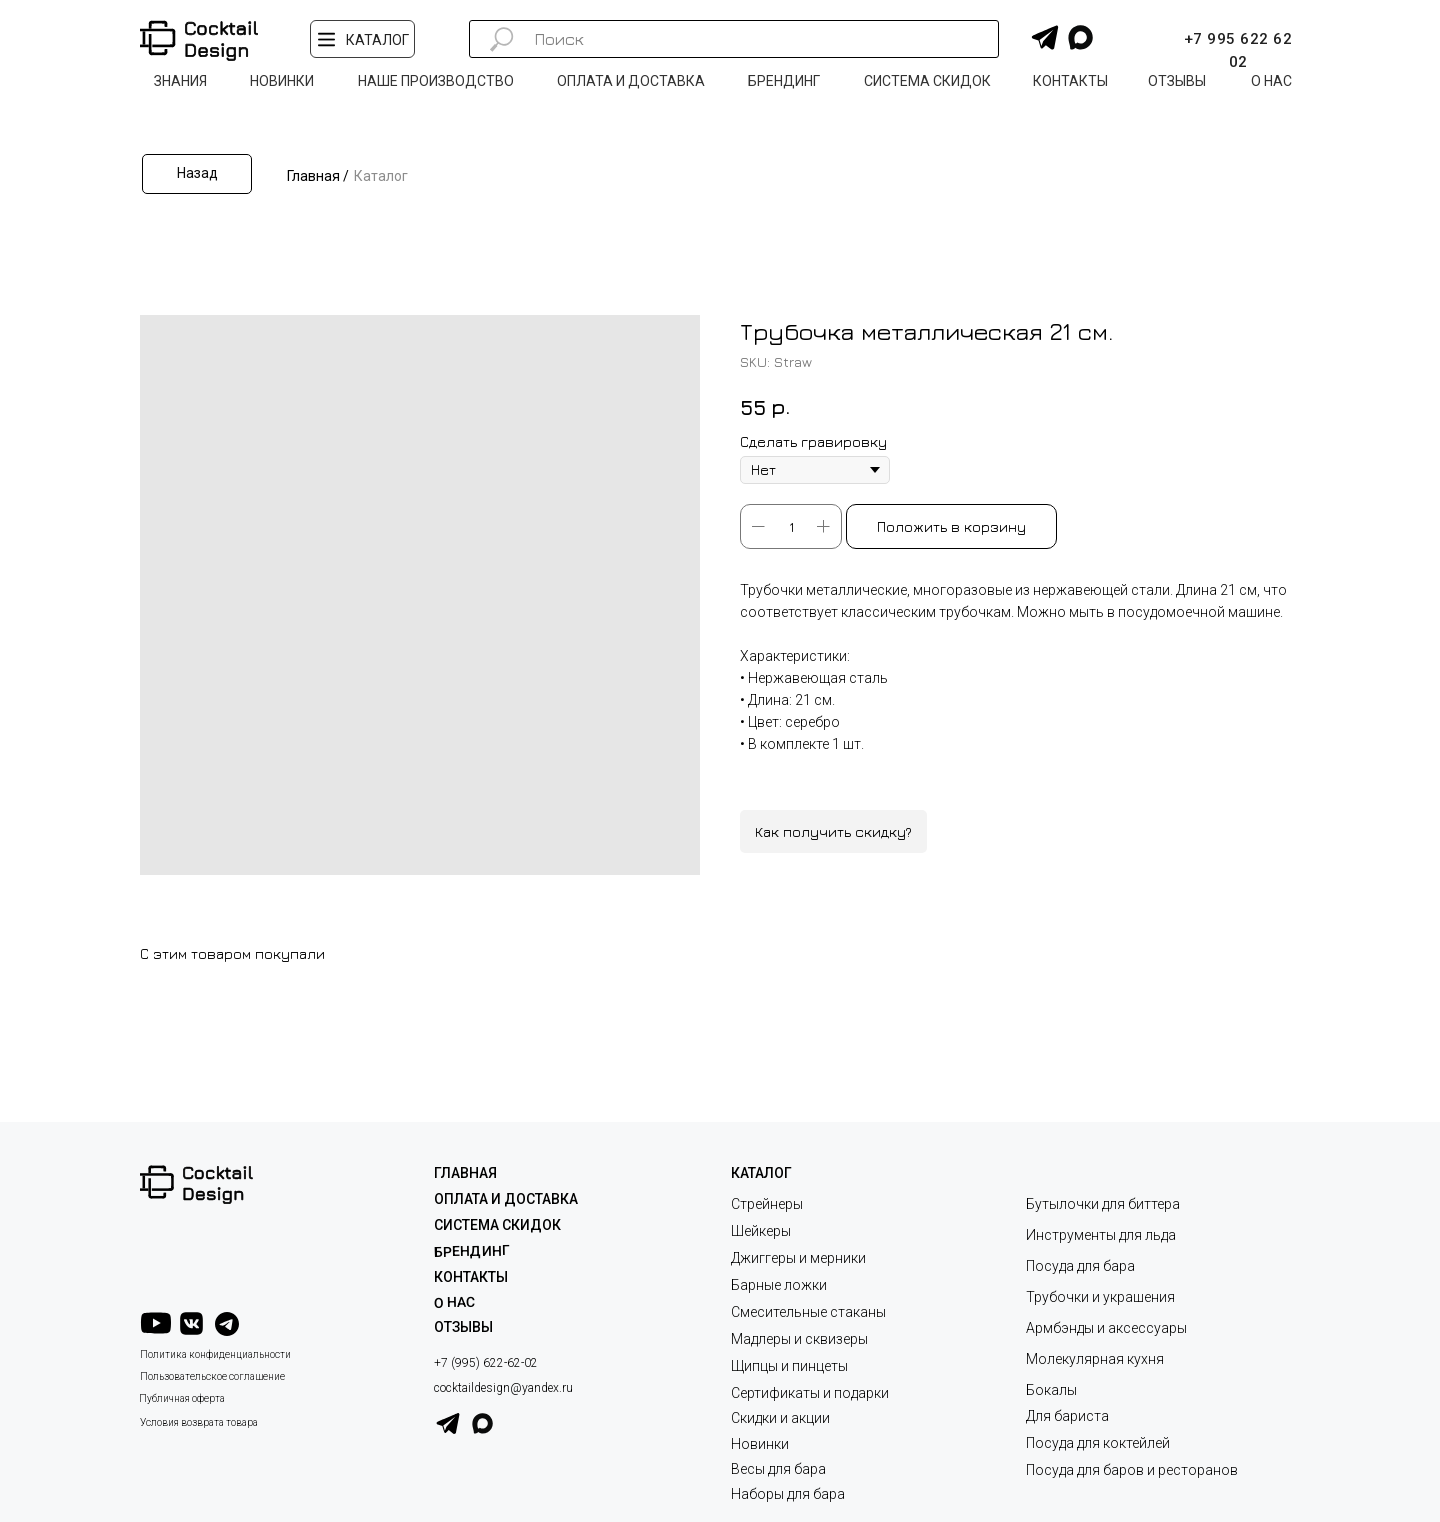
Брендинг (472, 1250)
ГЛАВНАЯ (465, 1173)
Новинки (760, 1444)
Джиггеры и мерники (798, 1258)
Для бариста (1067, 1416)
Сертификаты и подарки (810, 1393)
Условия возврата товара (199, 1422)
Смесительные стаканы (808, 1312)
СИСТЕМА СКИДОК (497, 1225)
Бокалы (1051, 1390)
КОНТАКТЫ (471, 1277)
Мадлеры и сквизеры (799, 1339)
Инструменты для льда (1101, 1235)
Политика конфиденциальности (215, 1354)
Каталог (381, 176)
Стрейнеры (767, 1204)
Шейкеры (761, 1231)
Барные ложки (779, 1285)
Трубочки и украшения (1100, 1297)
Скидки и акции (780, 1418)
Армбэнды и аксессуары (1106, 1328)
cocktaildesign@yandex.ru (503, 1388)
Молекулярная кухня (1095, 1359)
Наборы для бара (788, 1494)
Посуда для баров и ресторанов (1132, 1470)
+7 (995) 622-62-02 (486, 1363)
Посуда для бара (1080, 1266)
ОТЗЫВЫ (463, 1327)
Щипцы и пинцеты (789, 1366)
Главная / (318, 176)
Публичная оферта (182, 1398)
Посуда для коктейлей (1098, 1443)
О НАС (454, 1302)
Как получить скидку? (833, 831)
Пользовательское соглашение (212, 1376)
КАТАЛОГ (761, 1173)
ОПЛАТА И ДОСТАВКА (506, 1199)
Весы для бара (778, 1469)
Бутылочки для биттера (1103, 1204)
